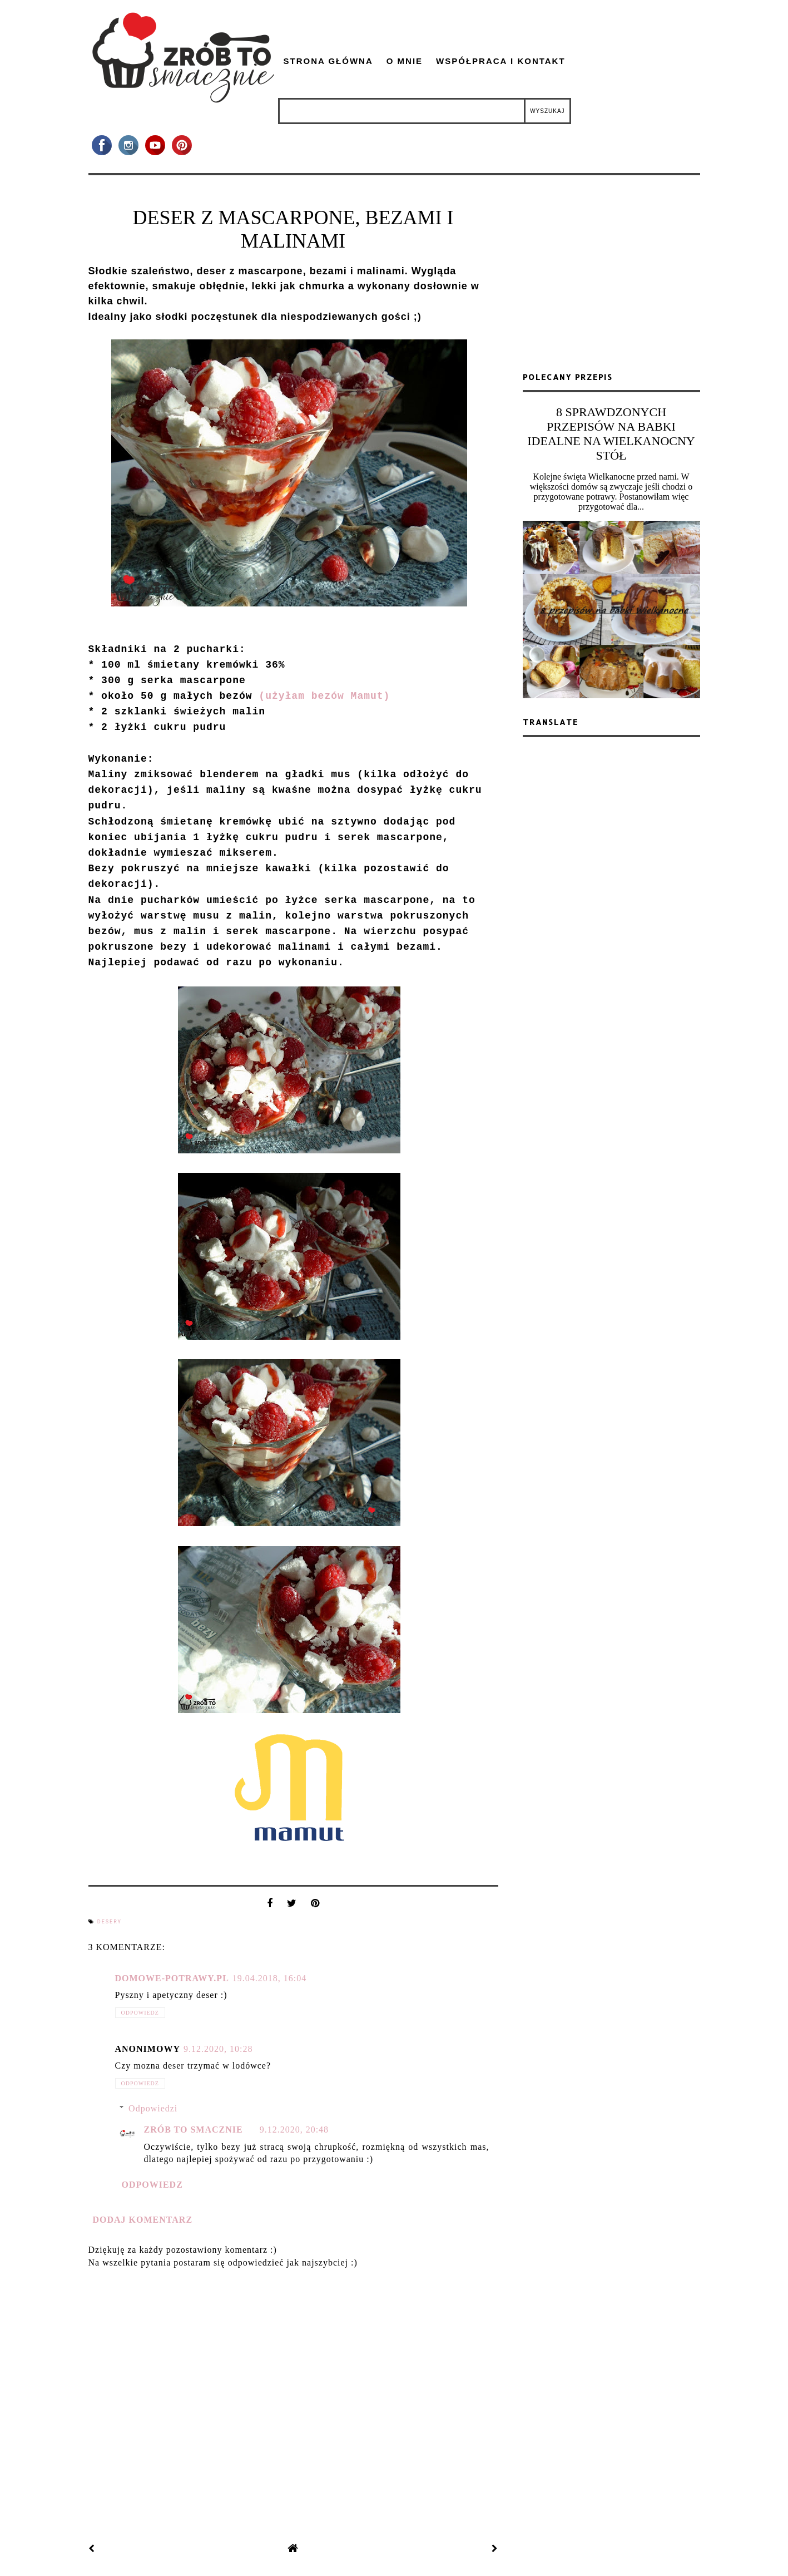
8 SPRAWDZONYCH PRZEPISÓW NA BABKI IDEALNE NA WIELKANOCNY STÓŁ (611, 433)
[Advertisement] (611, 278)
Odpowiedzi (152, 2108)
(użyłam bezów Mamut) (324, 696)
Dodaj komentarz (143, 2219)
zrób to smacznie (193, 2129)
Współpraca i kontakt (501, 61)
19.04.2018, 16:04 (269, 1978)
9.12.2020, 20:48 (294, 2129)
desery (109, 1921)
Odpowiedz (140, 2013)
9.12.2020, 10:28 (218, 2049)
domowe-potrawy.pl (172, 1978)
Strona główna (328, 61)
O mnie (404, 61)
